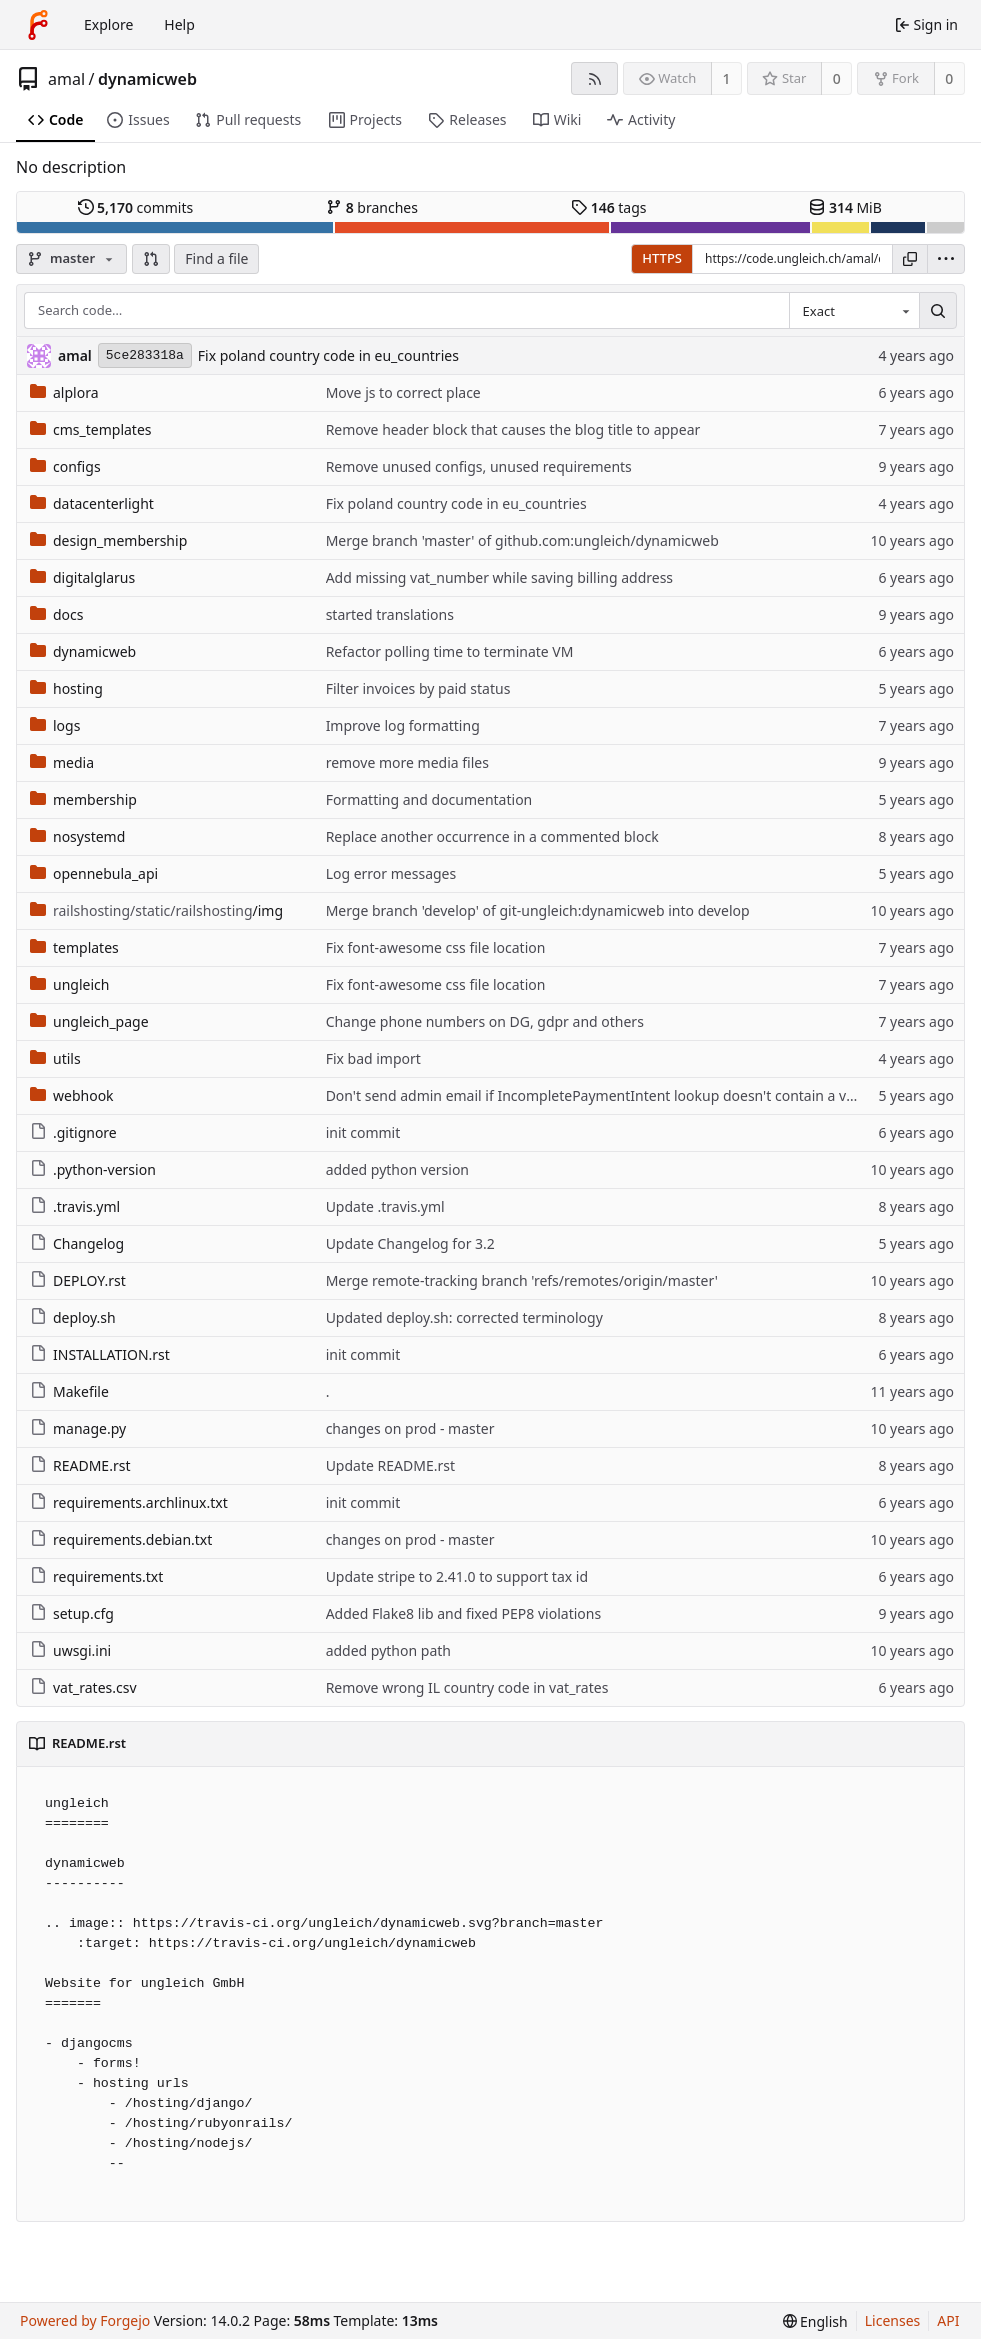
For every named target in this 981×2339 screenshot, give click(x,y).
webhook (72, 1095)
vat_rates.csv (83, 1687)
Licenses (893, 2320)
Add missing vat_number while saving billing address (499, 577)
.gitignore (73, 1132)
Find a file (216, 258)
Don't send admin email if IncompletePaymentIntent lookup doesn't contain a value (600, 1095)
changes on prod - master (410, 1428)
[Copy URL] (910, 259)
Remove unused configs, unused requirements (479, 466)
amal (66, 79)
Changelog (77, 1243)
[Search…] (938, 311)
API (948, 2320)
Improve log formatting (403, 725)
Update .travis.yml (385, 1206)
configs (65, 466)
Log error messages (391, 873)
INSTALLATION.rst (100, 1354)
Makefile (69, 1391)
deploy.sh (73, 1317)
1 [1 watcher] (727, 78)
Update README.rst (390, 1465)
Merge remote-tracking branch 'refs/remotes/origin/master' (522, 1280)
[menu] (946, 259)
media (62, 762)
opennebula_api (94, 873)
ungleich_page (89, 1021)
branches (372, 207)
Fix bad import (373, 1058)
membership (83, 799)
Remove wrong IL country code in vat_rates (467, 1687)
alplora (64, 392)
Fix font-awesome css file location (436, 947)
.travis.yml (75, 1206)
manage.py (78, 1428)
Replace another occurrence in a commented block (492, 836)
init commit (363, 1132)
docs (57, 614)
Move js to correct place (403, 392)
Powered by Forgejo (85, 2320)
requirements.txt (96, 1576)
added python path (388, 1650)
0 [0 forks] (949, 78)
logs (55, 725)
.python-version (93, 1169)
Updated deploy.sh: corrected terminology (464, 1317)
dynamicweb (147, 79)
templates (74, 947)
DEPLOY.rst (78, 1280)
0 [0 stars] (837, 78)
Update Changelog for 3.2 (410, 1243)
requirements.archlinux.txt (129, 1502)
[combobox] (854, 311)
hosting (66, 688)
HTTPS (662, 258)
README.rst (80, 1465)
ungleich (69, 984)
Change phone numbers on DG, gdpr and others (485, 1021)
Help (179, 24)
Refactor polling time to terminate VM (450, 651)
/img (156, 910)
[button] (151, 259)
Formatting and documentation (429, 799)
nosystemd (77, 836)
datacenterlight (92, 503)
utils (55, 1058)
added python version (397, 1169)
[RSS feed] (594, 78)
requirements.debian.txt (121, 1539)
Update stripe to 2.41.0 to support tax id (457, 1576)
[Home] (38, 25)
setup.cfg (72, 1613)
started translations (390, 614)
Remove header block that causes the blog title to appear (513, 429)
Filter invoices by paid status (418, 688)
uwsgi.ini (70, 1650)
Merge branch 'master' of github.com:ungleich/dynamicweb (522, 540)
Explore (108, 24)
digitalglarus (82, 577)
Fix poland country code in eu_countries (328, 355)
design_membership (108, 540)
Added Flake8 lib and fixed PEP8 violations (464, 1613)
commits (136, 207)
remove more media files (407, 762)
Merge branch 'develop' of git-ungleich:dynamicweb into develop (538, 910)
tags (608, 207)
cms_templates (91, 429)
